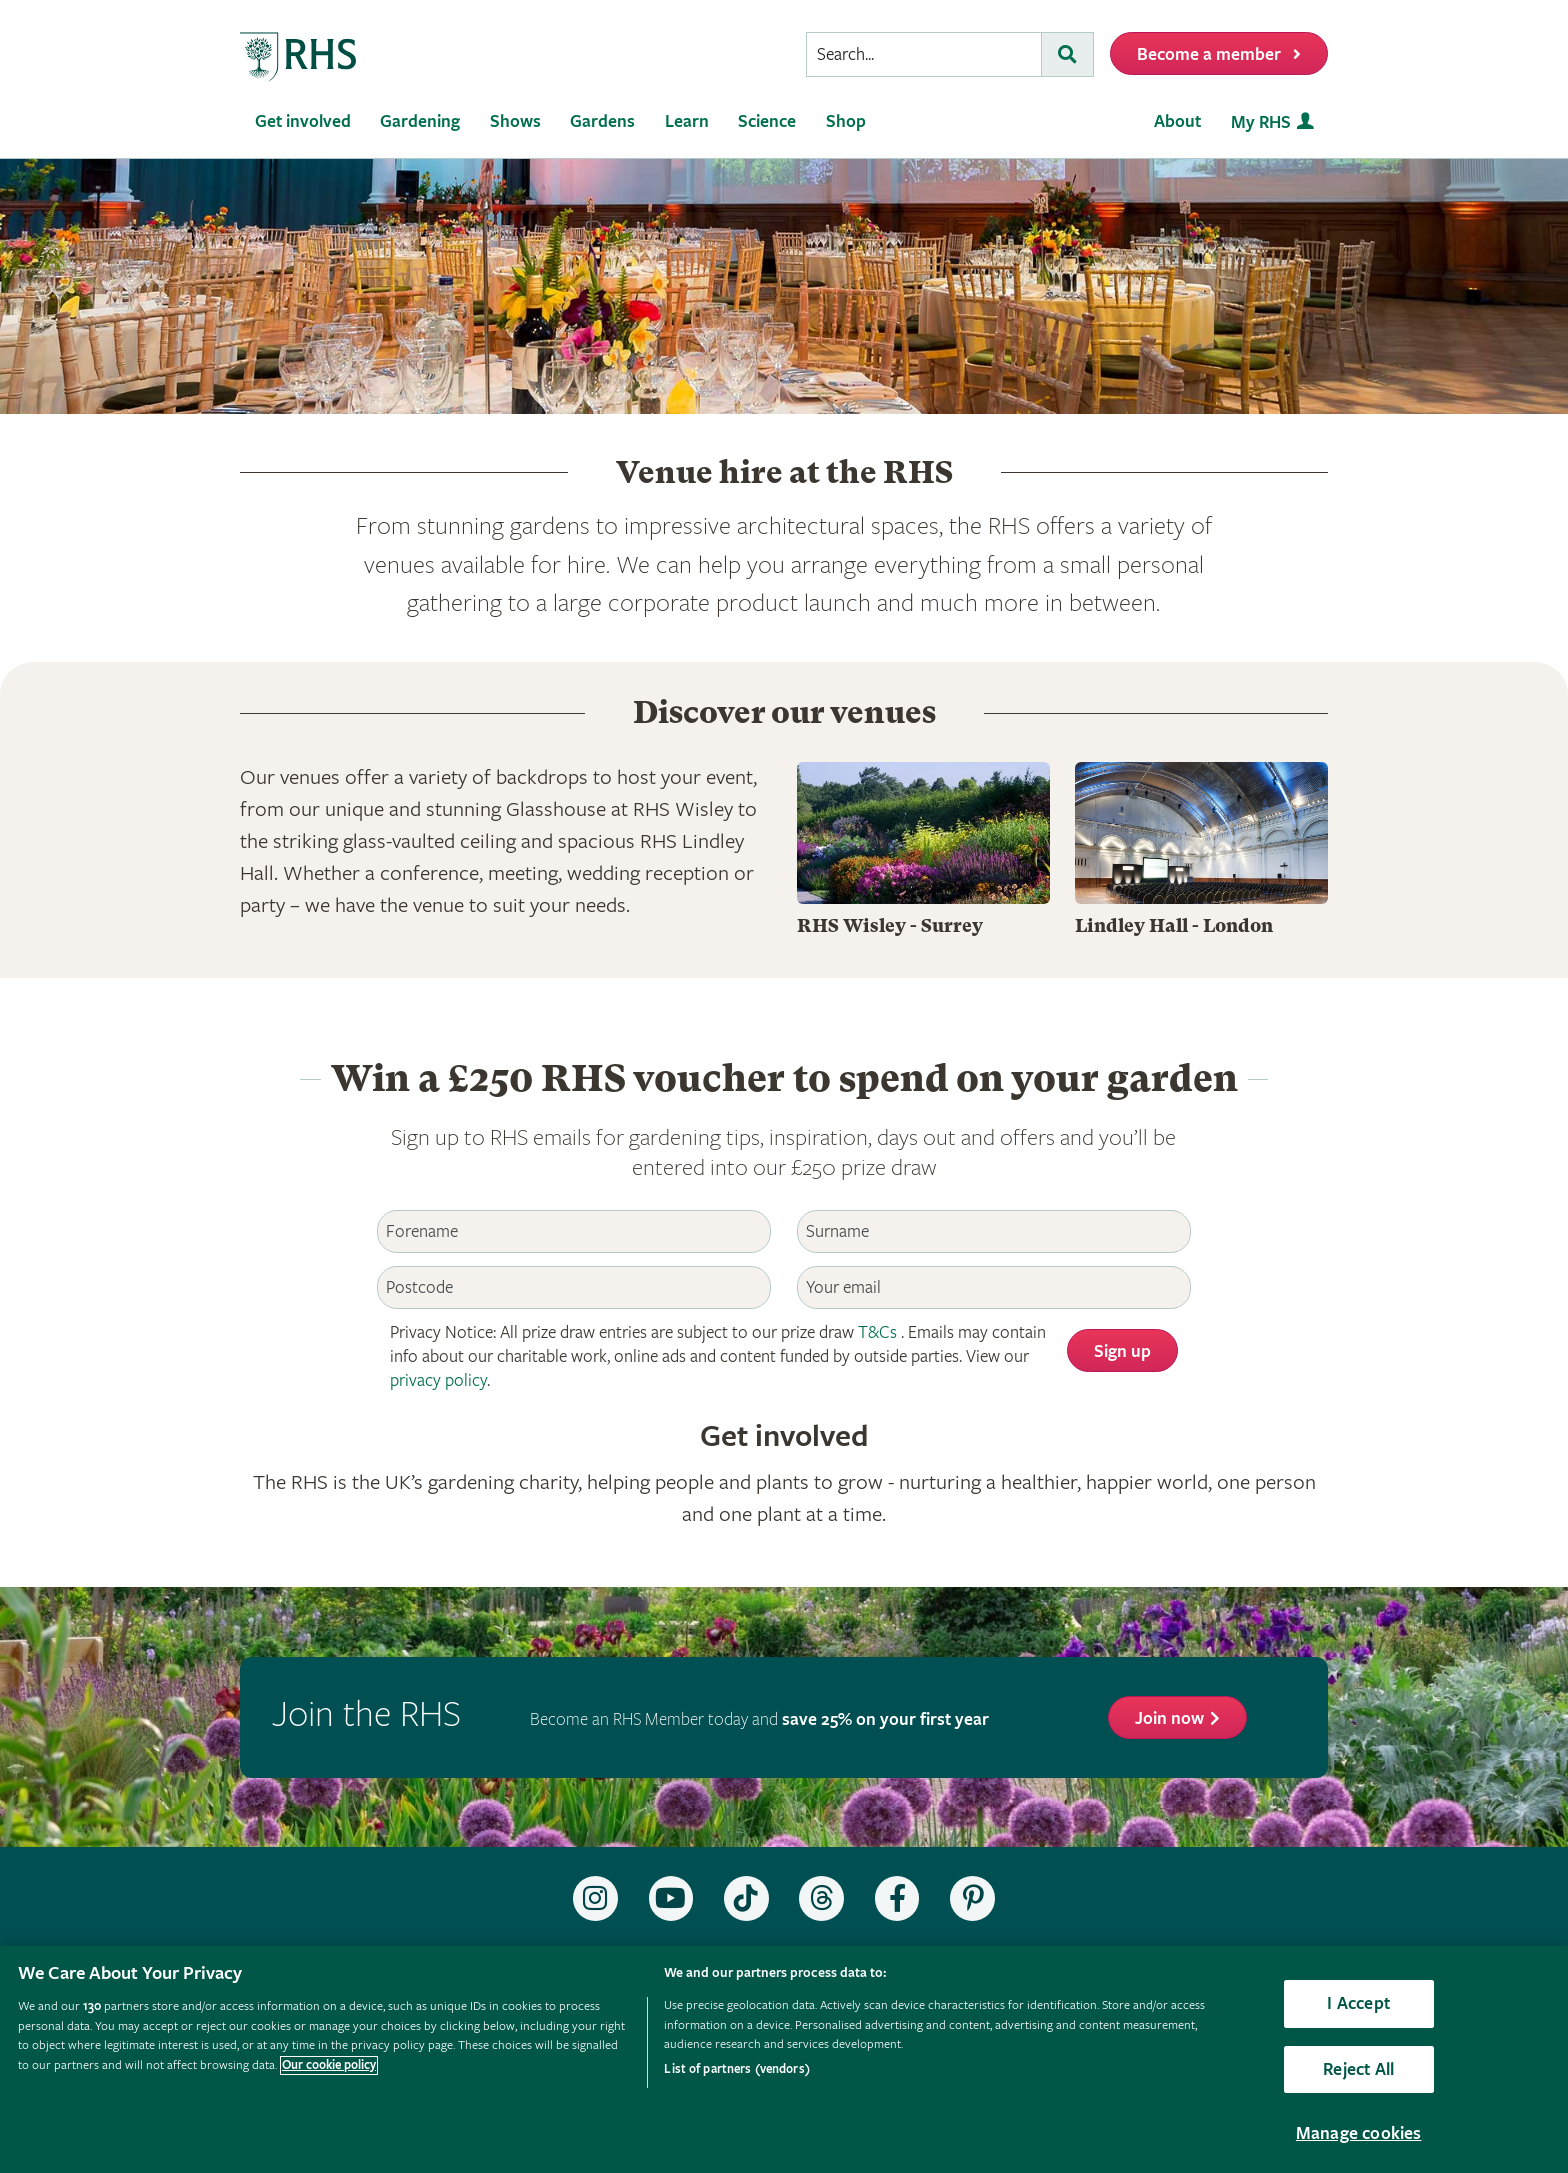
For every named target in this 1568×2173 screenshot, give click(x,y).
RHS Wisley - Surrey (890, 925)
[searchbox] (924, 54)
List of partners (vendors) (736, 2069)
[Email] (994, 1287)
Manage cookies (1359, 2133)
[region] (784, 2059)
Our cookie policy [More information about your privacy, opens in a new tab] (329, 2065)
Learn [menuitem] (687, 121)
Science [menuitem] (767, 121)
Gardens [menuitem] (602, 121)
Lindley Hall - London (1174, 925)
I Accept (1358, 2003)
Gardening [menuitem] (420, 121)
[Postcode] (574, 1287)
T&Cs (877, 1332)
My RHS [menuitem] (1261, 122)
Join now (1169, 1718)
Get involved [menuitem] (303, 121)
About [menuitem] (1177, 121)
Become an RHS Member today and (759, 1719)
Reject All (1358, 2069)
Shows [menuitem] (515, 121)
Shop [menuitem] (846, 121)
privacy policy (438, 1380)
